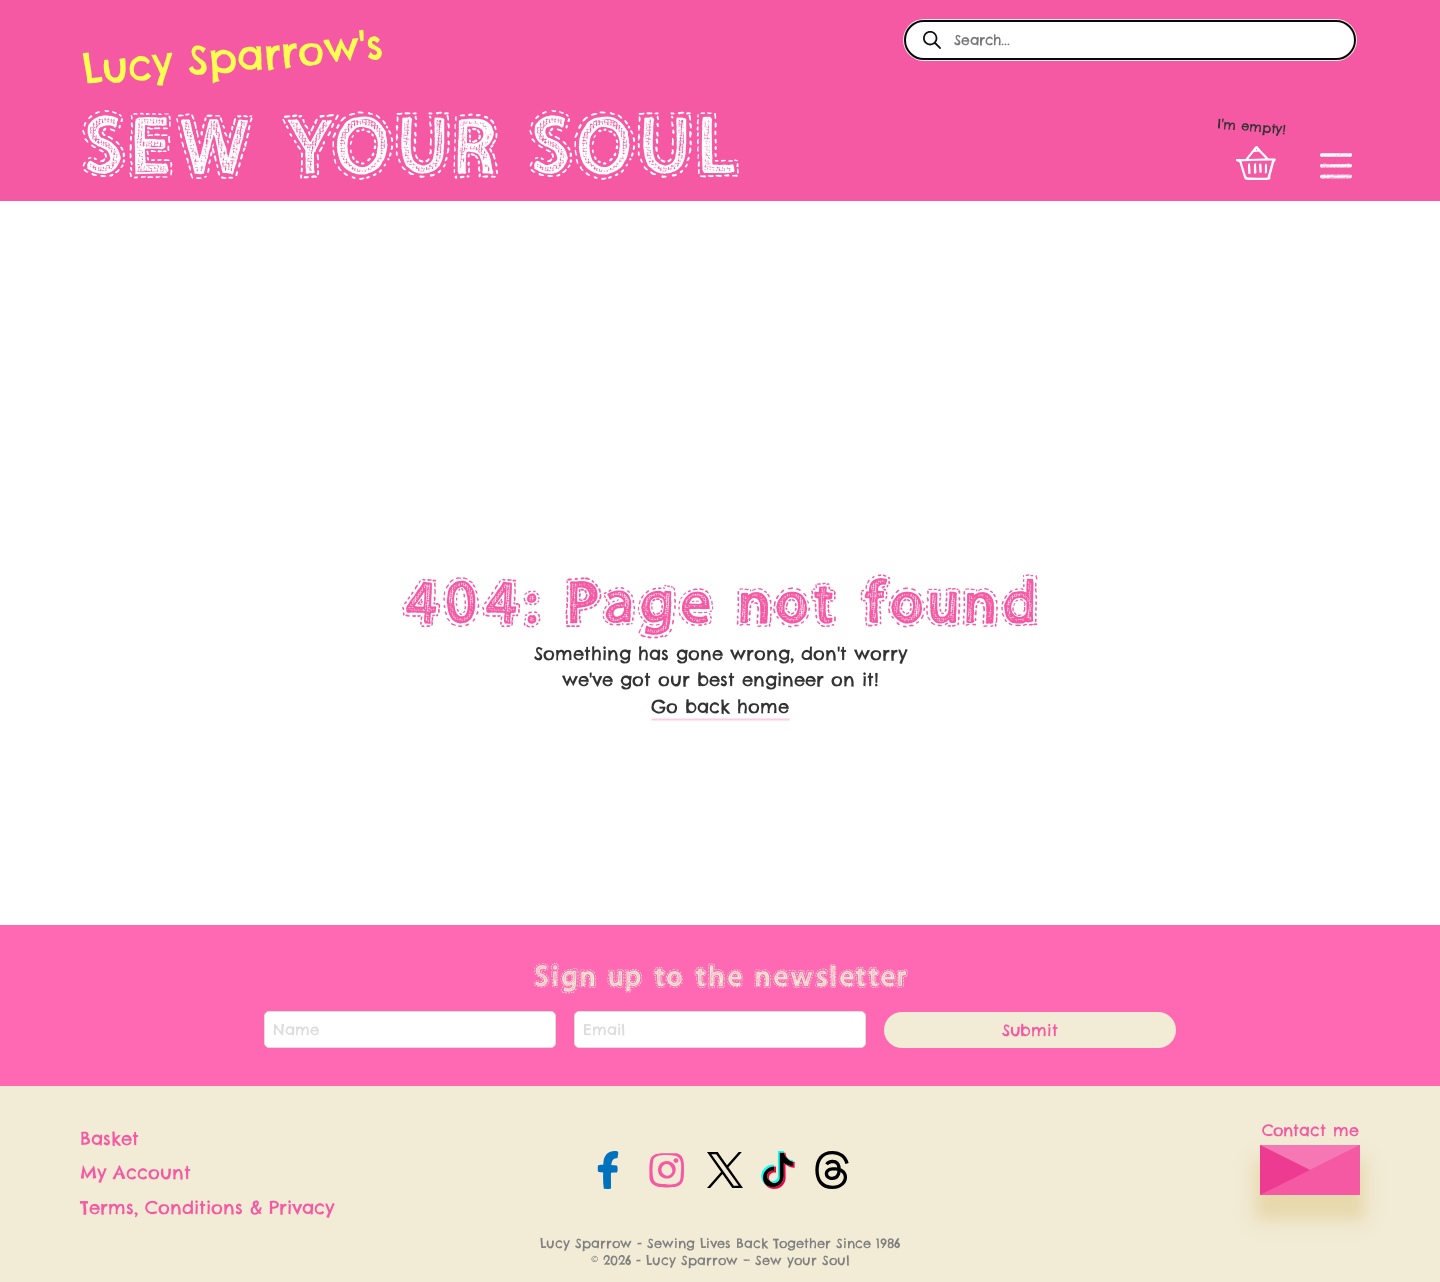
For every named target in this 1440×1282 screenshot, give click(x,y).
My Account (135, 1172)
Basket (109, 1138)
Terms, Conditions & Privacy (207, 1207)
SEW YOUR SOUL (410, 144)
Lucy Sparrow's (232, 56)
